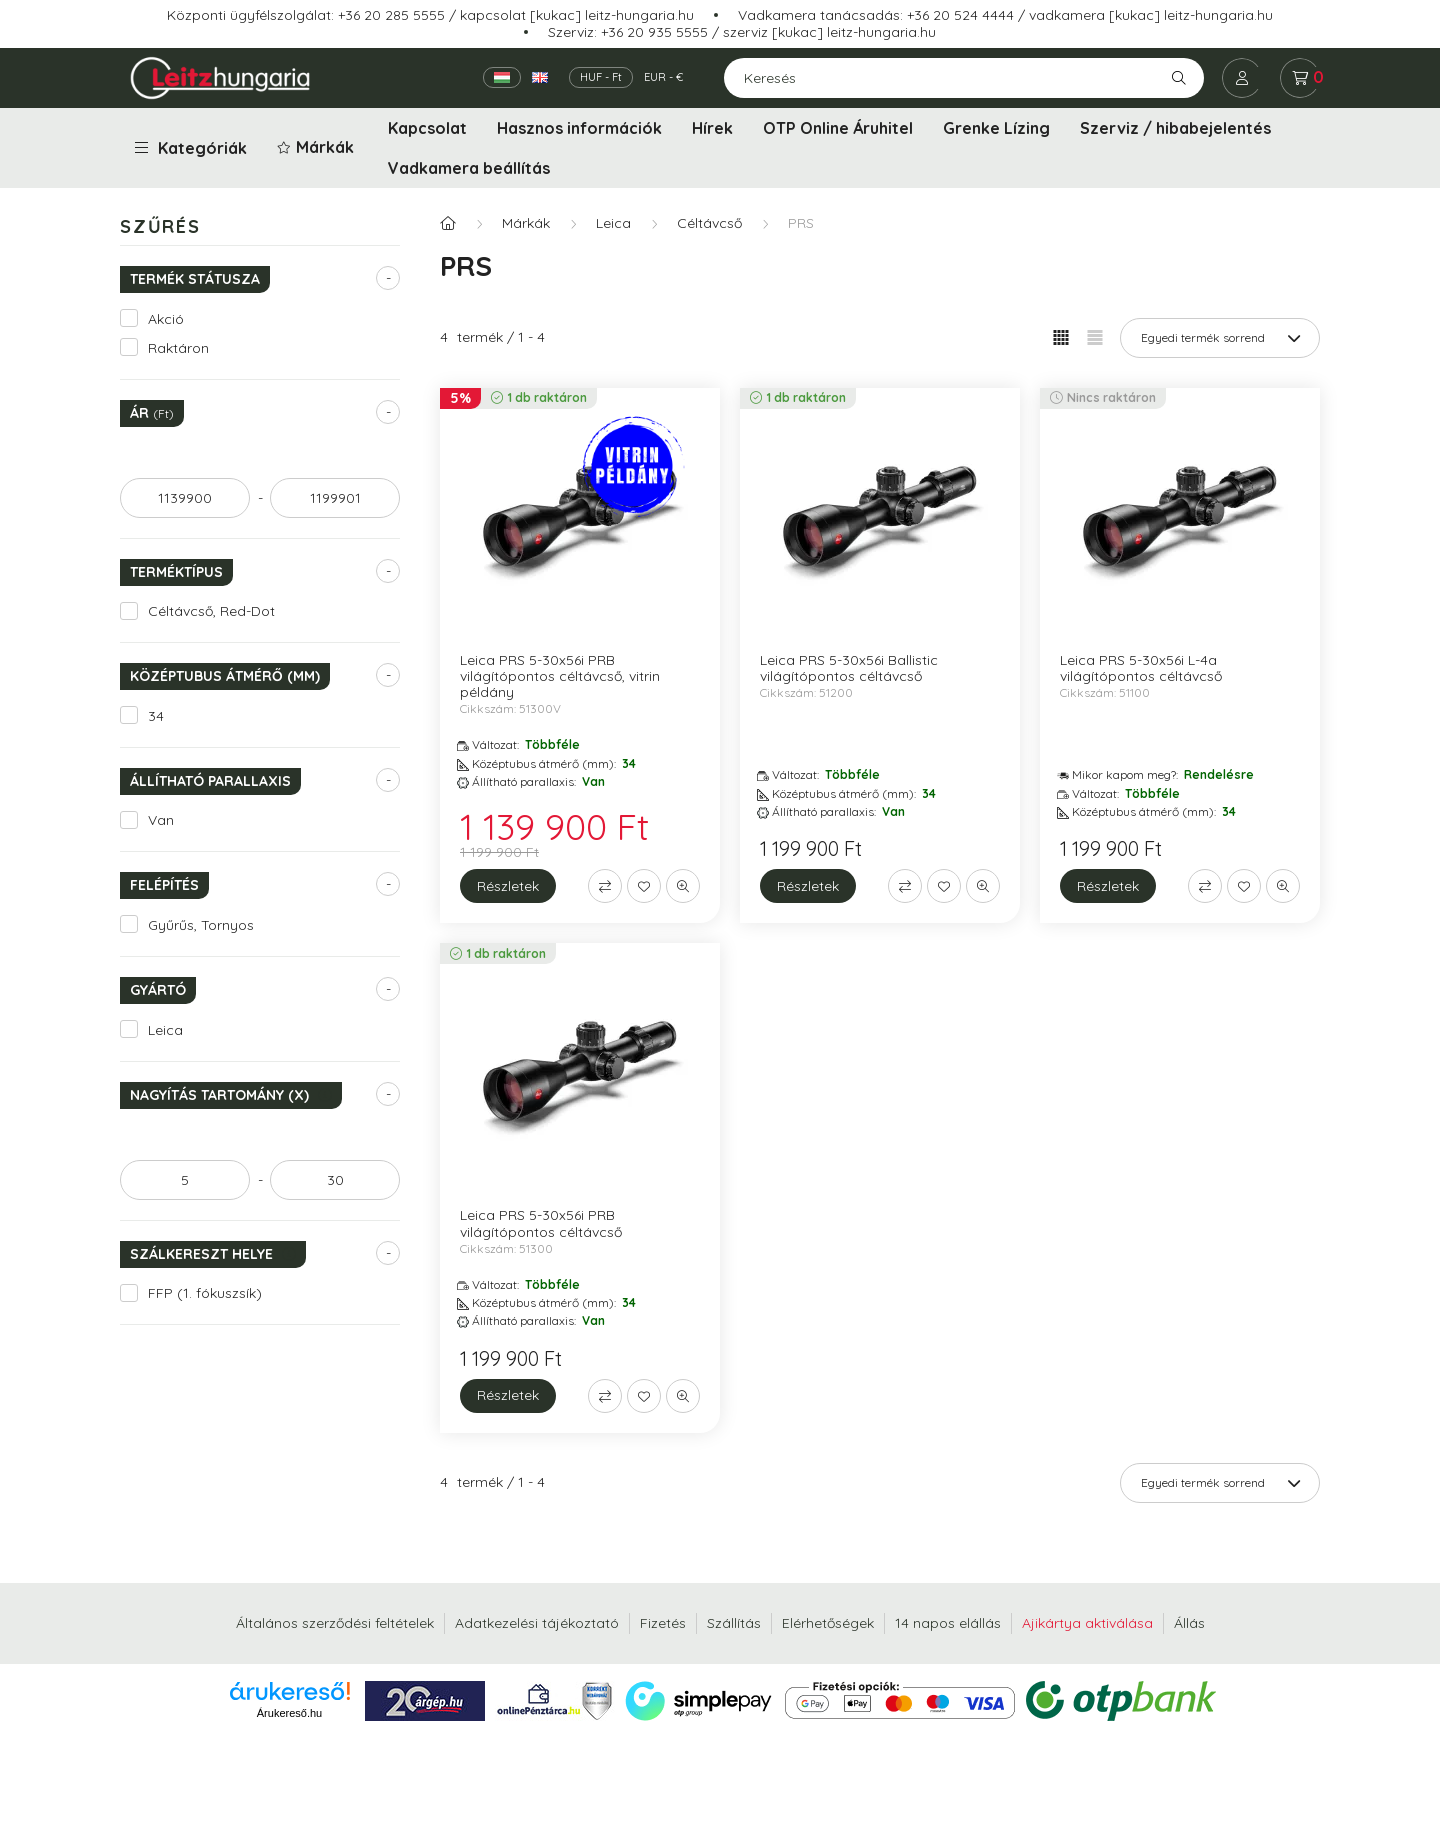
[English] (540, 77)
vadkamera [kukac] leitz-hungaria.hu (1151, 15)
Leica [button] (165, 1030)
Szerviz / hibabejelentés (1175, 128)
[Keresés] (964, 78)
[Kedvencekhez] (644, 886)
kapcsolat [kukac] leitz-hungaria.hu (577, 15)
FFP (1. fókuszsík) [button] (205, 1293)
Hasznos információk (579, 128)
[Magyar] (502, 77)
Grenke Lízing (996, 128)
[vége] (335, 498)
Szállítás (734, 1623)
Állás (1189, 1623)
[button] (317, 148)
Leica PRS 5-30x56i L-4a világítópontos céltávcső (1141, 668)
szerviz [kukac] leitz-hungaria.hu (829, 32)
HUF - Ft (601, 77)
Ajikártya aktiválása (1087, 1623)
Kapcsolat (427, 128)
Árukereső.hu (289, 1713)
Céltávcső (709, 223)
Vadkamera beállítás (469, 168)
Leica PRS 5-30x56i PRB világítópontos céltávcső (541, 1223)
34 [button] (156, 716)
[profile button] (1242, 78)
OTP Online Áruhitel (838, 128)
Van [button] (161, 820)
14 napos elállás (948, 1623)
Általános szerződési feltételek (335, 1623)
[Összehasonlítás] (605, 886)
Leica (613, 223)
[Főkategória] (448, 223)
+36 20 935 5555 (654, 32)
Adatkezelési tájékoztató (537, 1623)
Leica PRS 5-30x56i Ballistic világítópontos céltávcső (849, 668)
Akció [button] (166, 319)
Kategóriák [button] (191, 148)
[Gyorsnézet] (683, 886)
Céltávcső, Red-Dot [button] (211, 611)
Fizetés (663, 1623)
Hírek (712, 128)
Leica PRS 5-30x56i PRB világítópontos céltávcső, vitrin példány (560, 676)
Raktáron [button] (178, 348)
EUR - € (663, 77)
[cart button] (1300, 78)
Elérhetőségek (828, 1623)
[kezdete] (185, 498)
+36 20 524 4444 (960, 15)
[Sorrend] (1220, 338)
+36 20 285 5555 (391, 15)
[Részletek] (508, 886)
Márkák (526, 223)
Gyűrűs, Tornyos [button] (201, 925)
